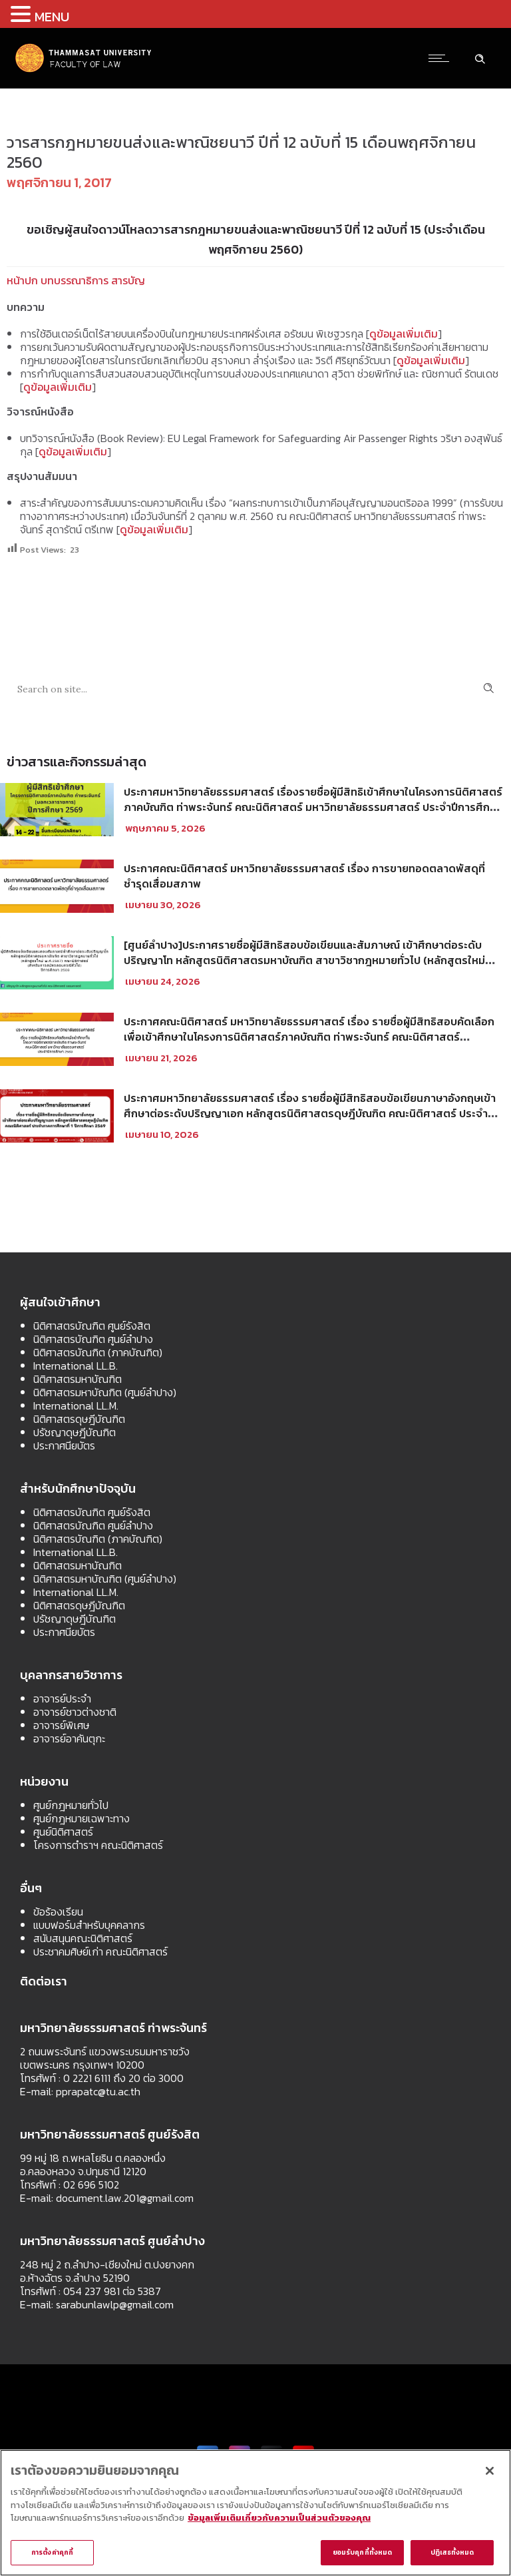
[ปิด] (489, 2470)
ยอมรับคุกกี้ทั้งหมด (362, 2552)
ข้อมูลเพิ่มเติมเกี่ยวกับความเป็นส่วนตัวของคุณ (279, 2517)
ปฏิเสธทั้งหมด (452, 2552)
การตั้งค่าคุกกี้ (52, 2552)
